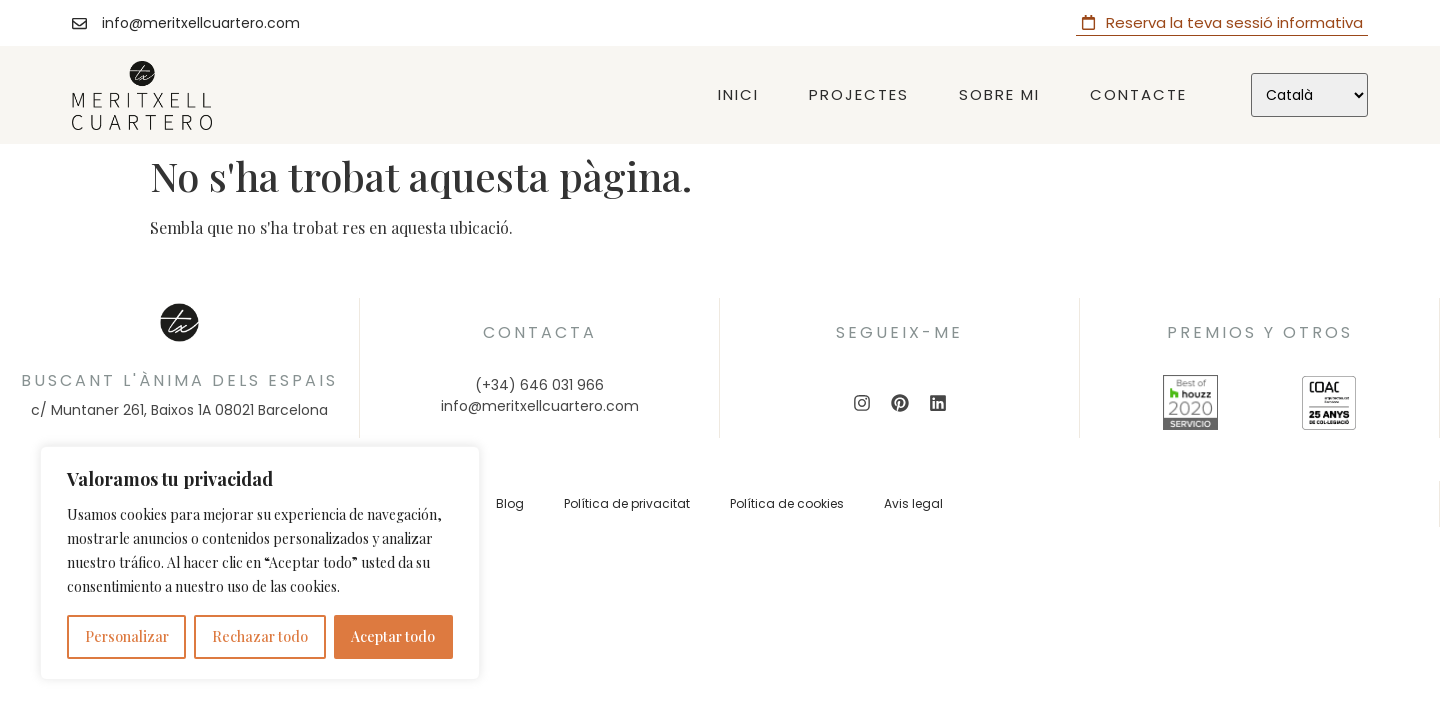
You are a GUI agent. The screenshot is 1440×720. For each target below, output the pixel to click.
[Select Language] (1309, 95)
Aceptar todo (393, 636)
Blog (510, 503)
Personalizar (127, 636)
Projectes (859, 95)
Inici (738, 95)
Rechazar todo (260, 636)
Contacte (1138, 95)
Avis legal (913, 503)
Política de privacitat (627, 503)
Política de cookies (787, 503)
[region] (260, 563)
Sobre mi (999, 95)
